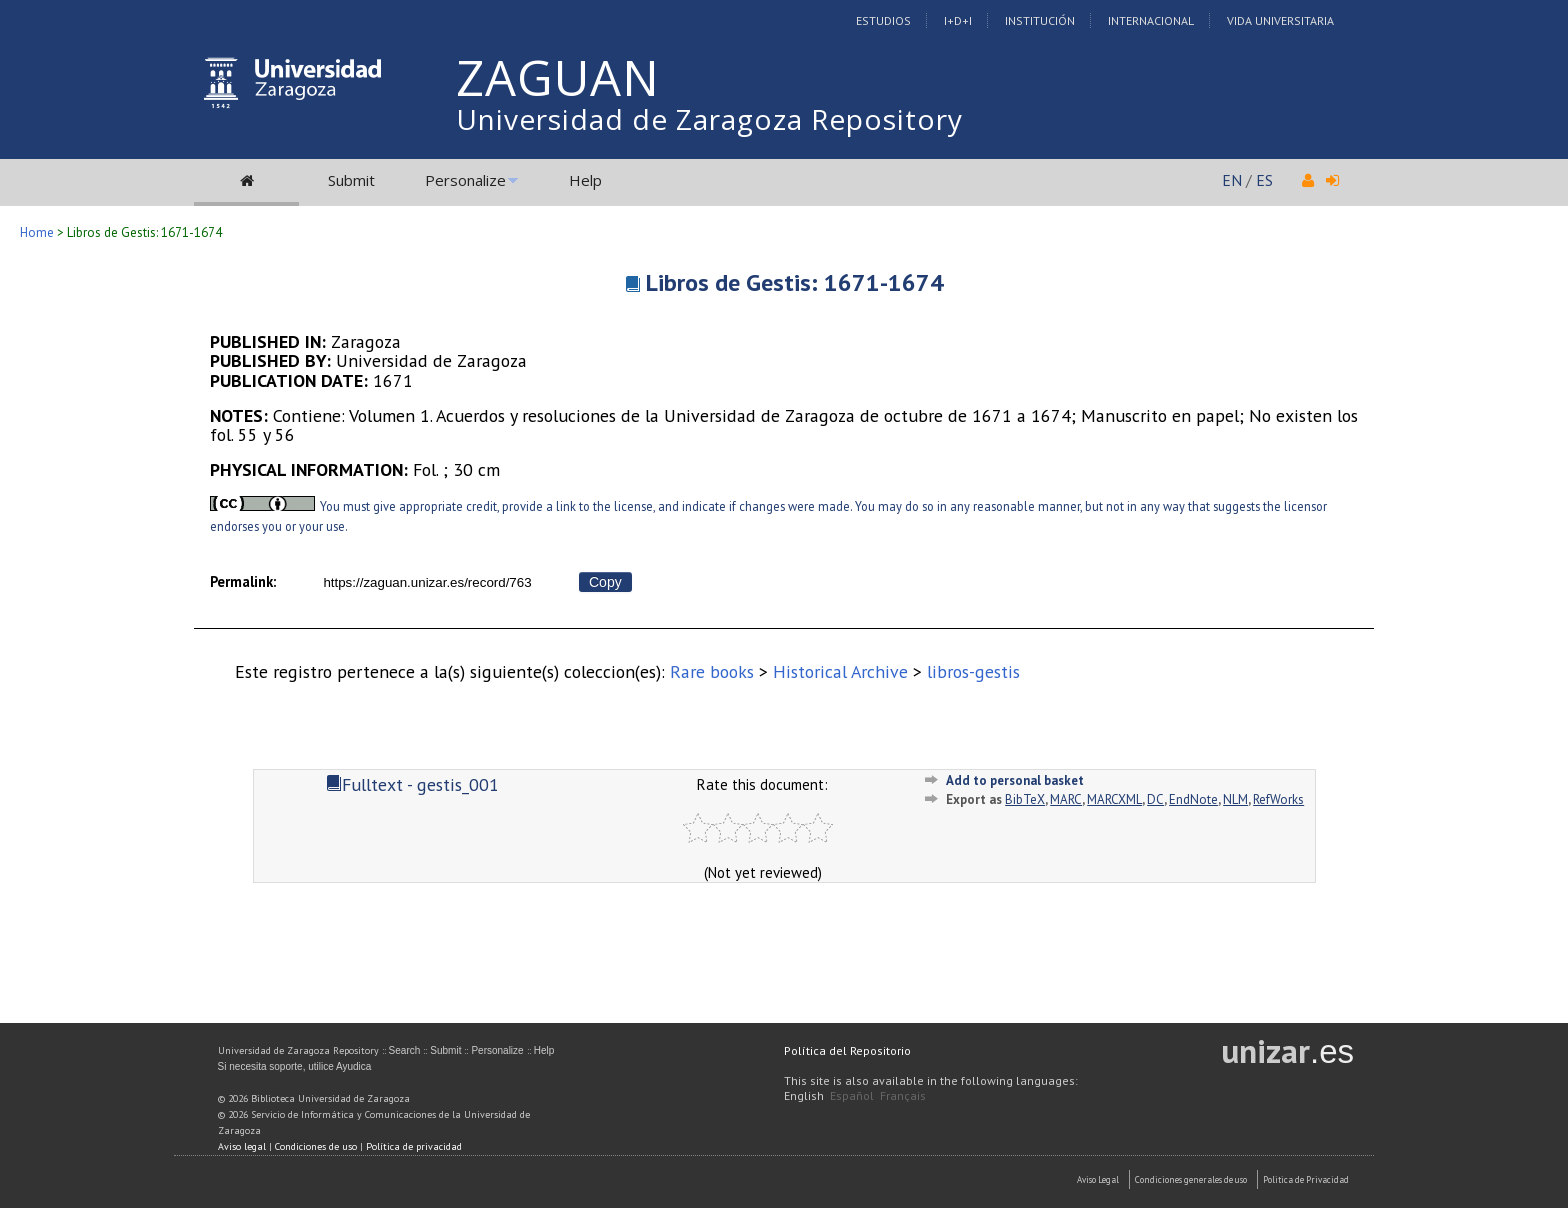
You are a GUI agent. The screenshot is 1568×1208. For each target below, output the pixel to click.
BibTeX (1025, 799)
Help (585, 180)
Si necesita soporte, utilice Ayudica (295, 1066)
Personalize (465, 180)
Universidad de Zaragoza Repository (709, 119)
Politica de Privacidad (1306, 1179)
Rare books (712, 671)
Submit (351, 180)
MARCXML (1114, 799)
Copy (605, 582)
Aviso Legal (1098, 1179)
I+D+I (958, 20)
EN (1232, 180)
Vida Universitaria (1280, 20)
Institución (1040, 20)
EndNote (1193, 799)
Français (903, 1095)
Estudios (883, 20)
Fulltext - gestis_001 (412, 784)
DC (1155, 799)
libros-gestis (973, 671)
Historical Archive (840, 671)
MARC (1066, 799)
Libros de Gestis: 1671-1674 (795, 282)
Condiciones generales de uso (1191, 1179)
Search (405, 1050)
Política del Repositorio (847, 1050)
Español (852, 1095)
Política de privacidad (414, 1146)
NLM (1235, 799)
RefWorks (1278, 799)
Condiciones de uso (316, 1146)
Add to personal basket (1015, 780)
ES (1264, 180)
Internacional (1151, 20)
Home (37, 232)
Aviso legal (242, 1146)
